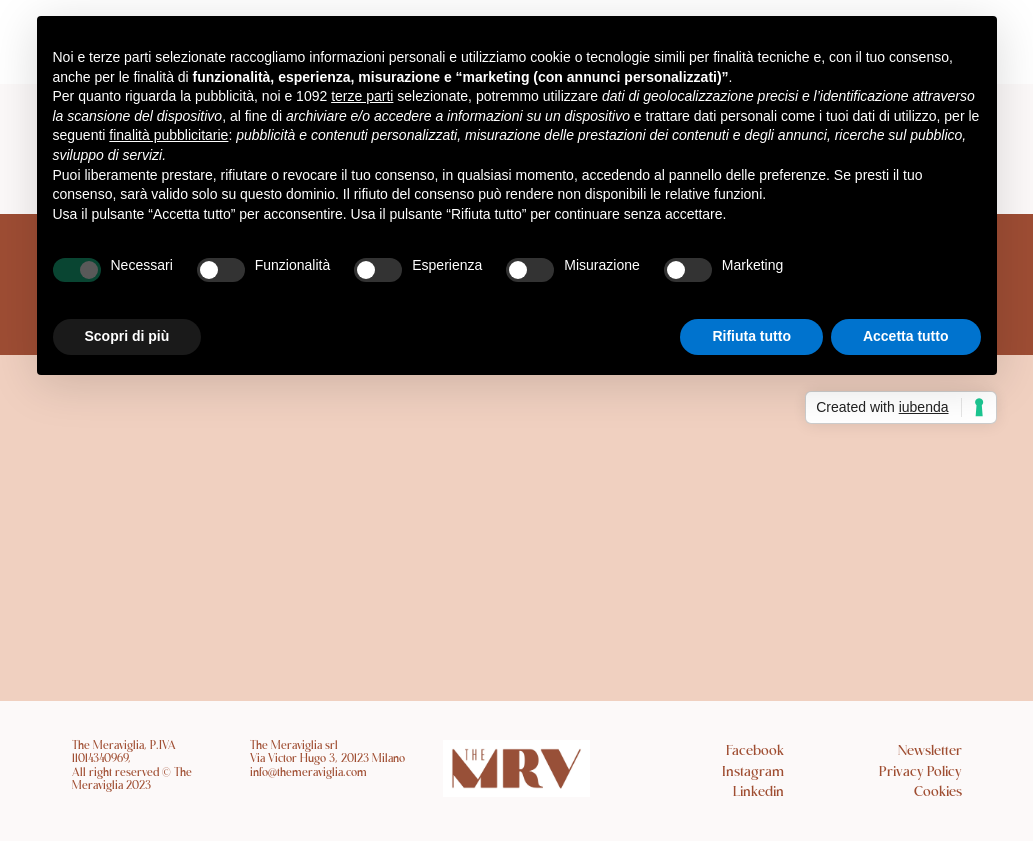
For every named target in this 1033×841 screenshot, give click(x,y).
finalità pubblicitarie (168, 135)
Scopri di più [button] (127, 336)
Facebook (755, 751)
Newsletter (930, 751)
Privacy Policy (920, 772)
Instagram (753, 772)
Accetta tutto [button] (906, 336)
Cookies (938, 792)
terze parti (362, 96)
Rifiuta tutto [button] (751, 336)
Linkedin (758, 792)
